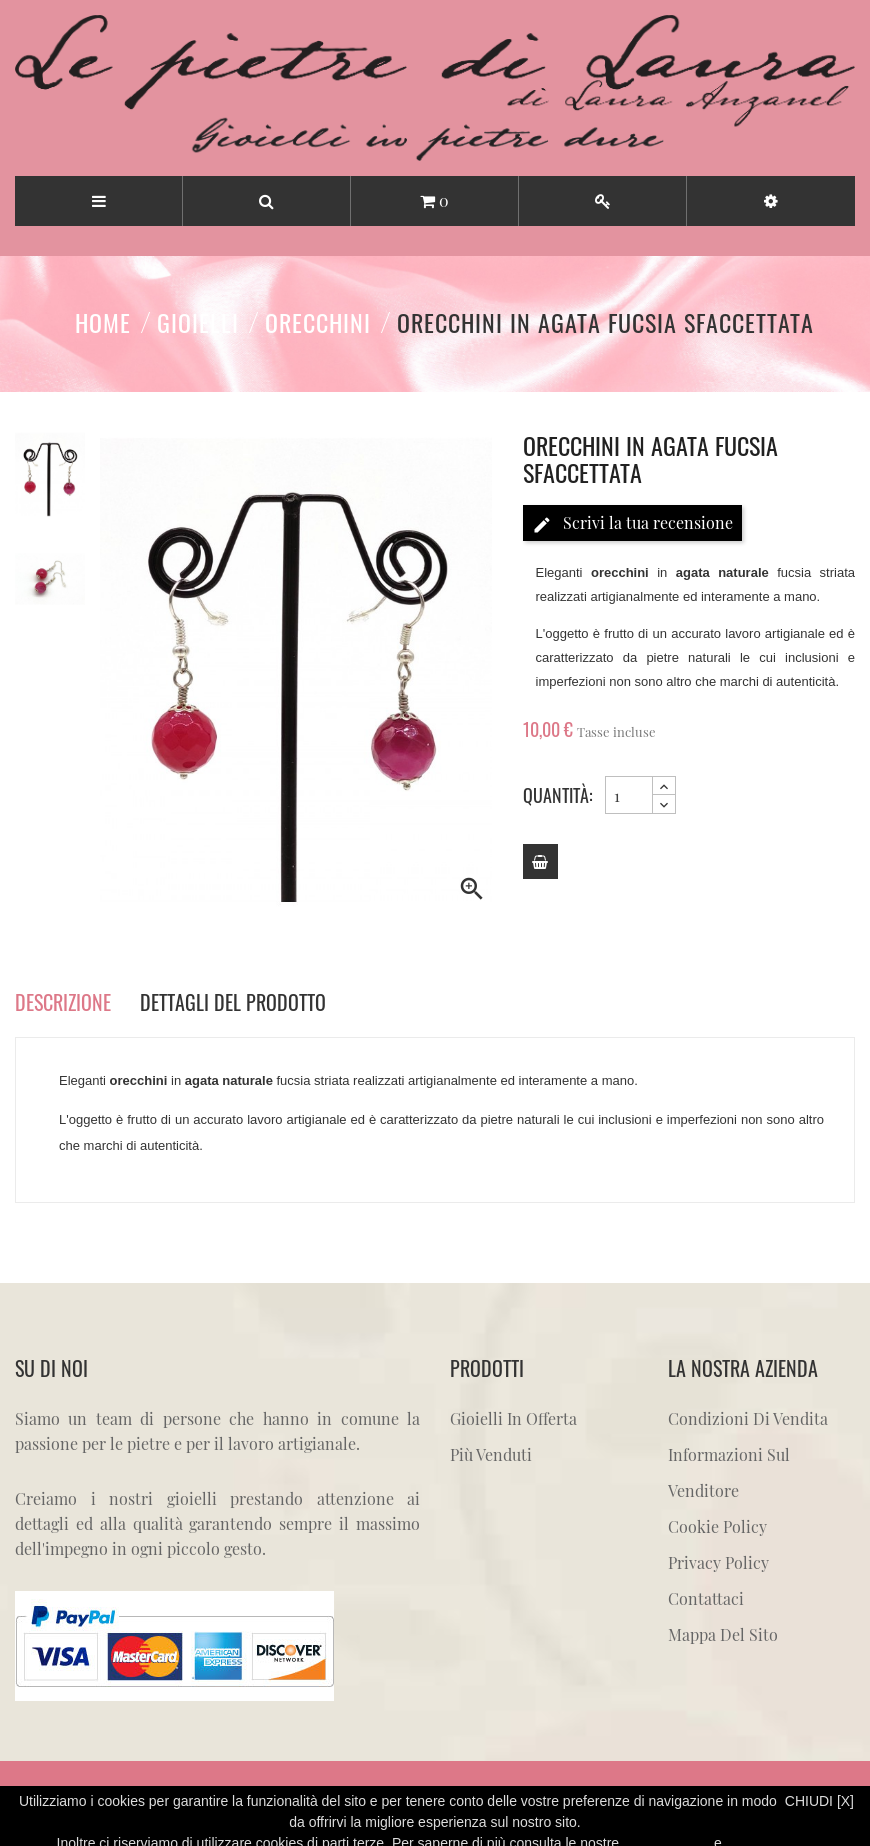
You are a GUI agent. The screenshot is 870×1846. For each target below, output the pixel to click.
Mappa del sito (723, 1634)
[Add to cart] (540, 861)
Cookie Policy (717, 1526)
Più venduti (491, 1454)
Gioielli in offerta (513, 1418)
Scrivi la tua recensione (632, 523)
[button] (771, 201)
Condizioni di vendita (748, 1418)
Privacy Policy (718, 1562)
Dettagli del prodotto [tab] (233, 1002)
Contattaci (706, 1598)
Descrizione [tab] (63, 1002)
